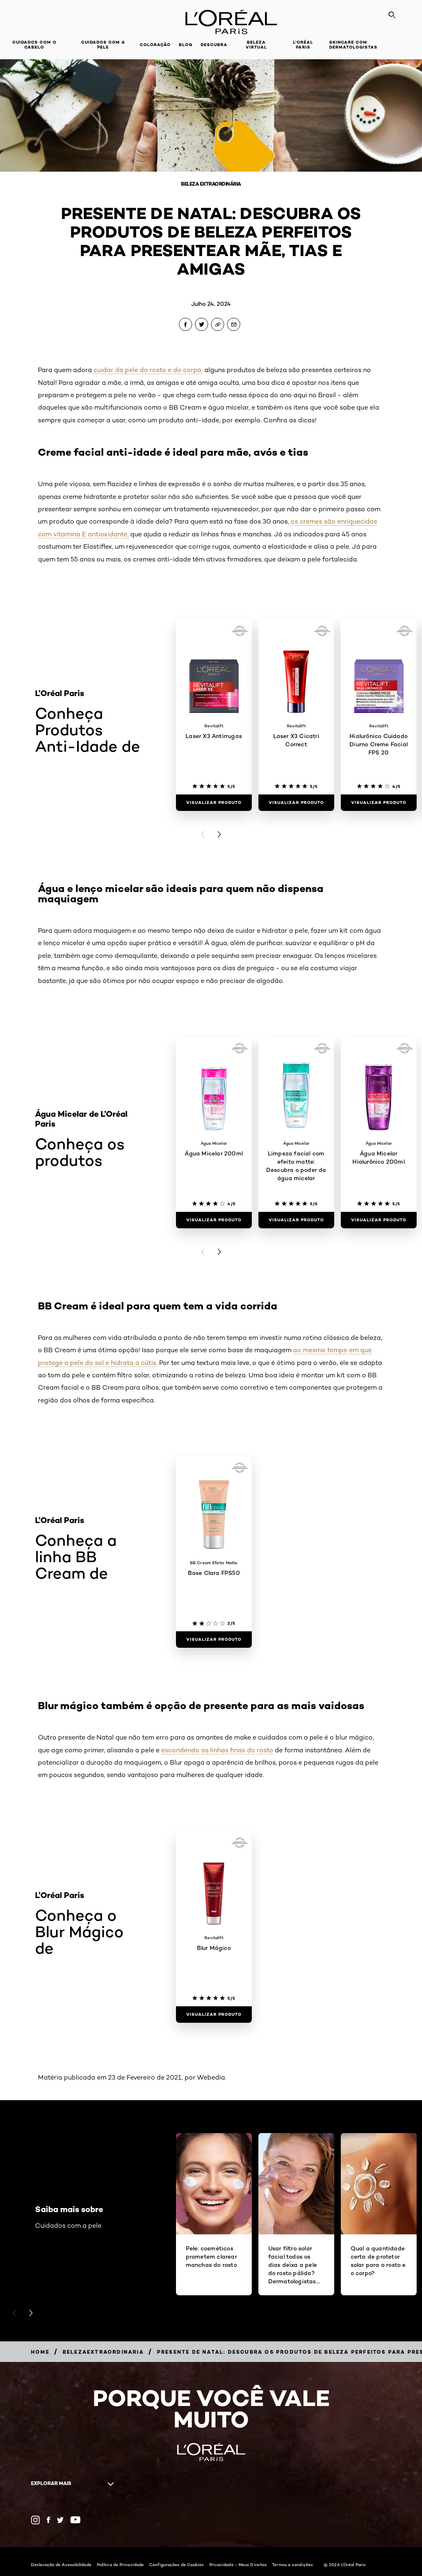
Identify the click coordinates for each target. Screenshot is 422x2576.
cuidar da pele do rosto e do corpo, (148, 370)
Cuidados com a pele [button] (103, 45)
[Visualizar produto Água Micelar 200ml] (214, 1220)
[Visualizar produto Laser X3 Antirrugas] (214, 802)
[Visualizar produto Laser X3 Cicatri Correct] (296, 802)
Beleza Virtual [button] (256, 45)
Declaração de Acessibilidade (61, 2564)
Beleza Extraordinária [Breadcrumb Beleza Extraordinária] (211, 184)
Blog (185, 44)
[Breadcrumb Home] (40, 2352)
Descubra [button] (214, 44)
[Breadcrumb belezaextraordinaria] (103, 2352)
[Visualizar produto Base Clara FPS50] (214, 1639)
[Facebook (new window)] (48, 2519)
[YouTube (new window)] (75, 2519)
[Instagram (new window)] (35, 2520)
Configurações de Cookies (176, 2564)
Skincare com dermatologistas (353, 45)
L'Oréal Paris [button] (303, 45)
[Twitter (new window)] (60, 2520)
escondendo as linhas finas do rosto (217, 1750)
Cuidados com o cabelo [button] (34, 45)
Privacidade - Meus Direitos (238, 2564)
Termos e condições (292, 2564)
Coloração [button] (155, 44)
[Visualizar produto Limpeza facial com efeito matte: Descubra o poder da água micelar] (296, 1220)
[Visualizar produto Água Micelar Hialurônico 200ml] (379, 1220)
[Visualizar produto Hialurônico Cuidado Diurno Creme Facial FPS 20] (379, 802)
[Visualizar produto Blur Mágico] (214, 2014)
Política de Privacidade (120, 2564)
